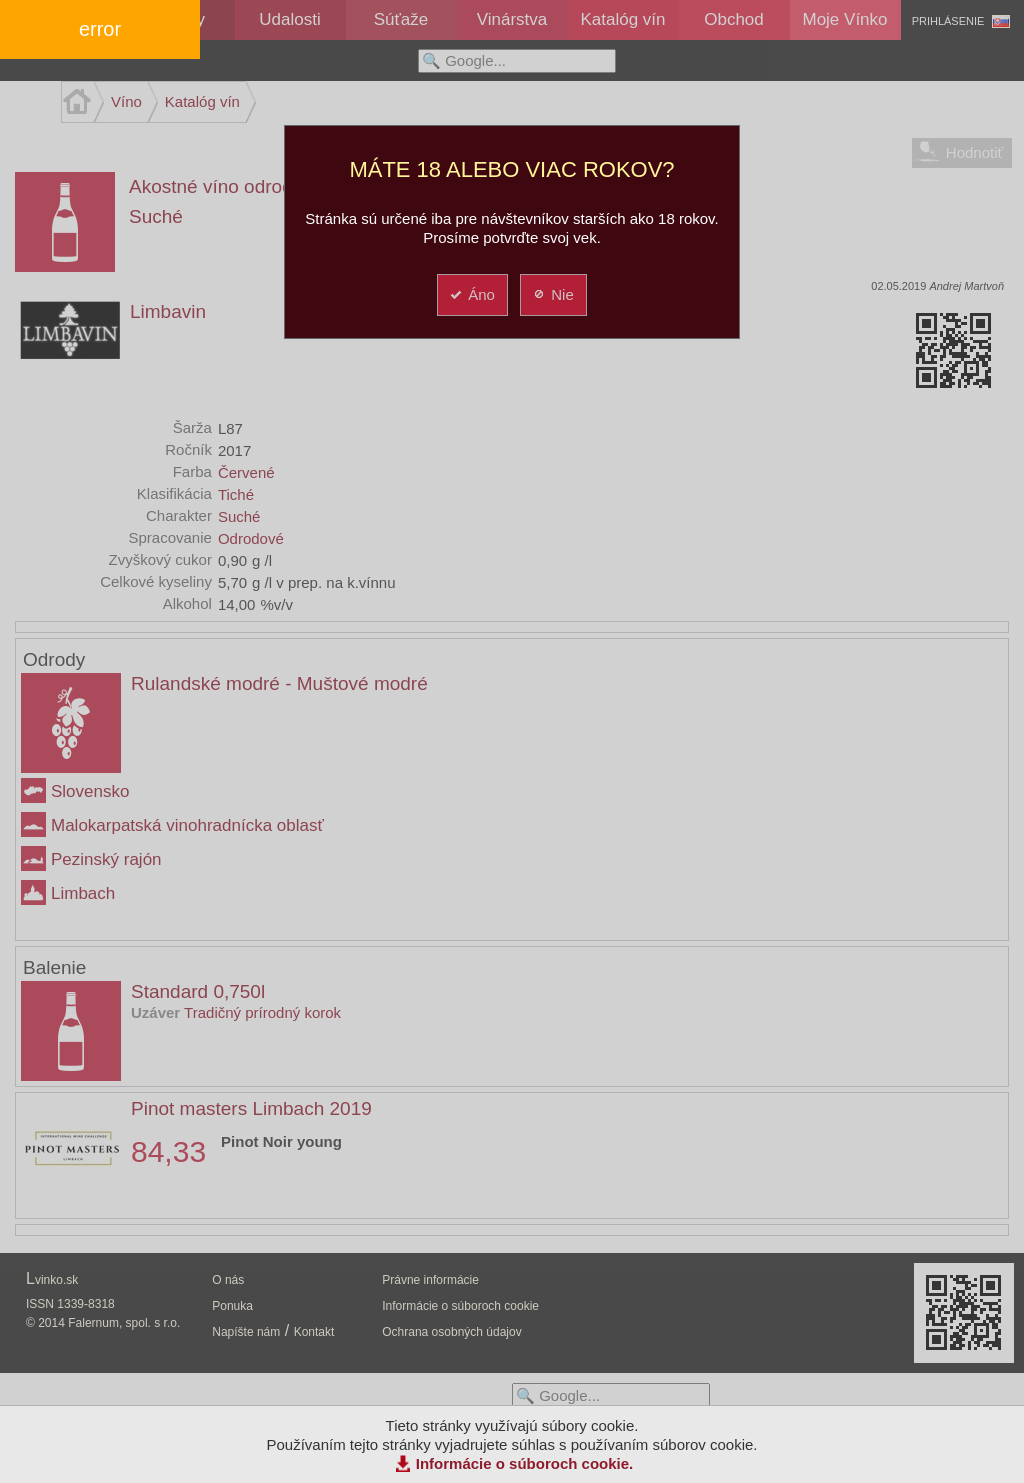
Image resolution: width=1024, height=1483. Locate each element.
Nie (552, 294)
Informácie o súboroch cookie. (525, 1463)
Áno (471, 294)
